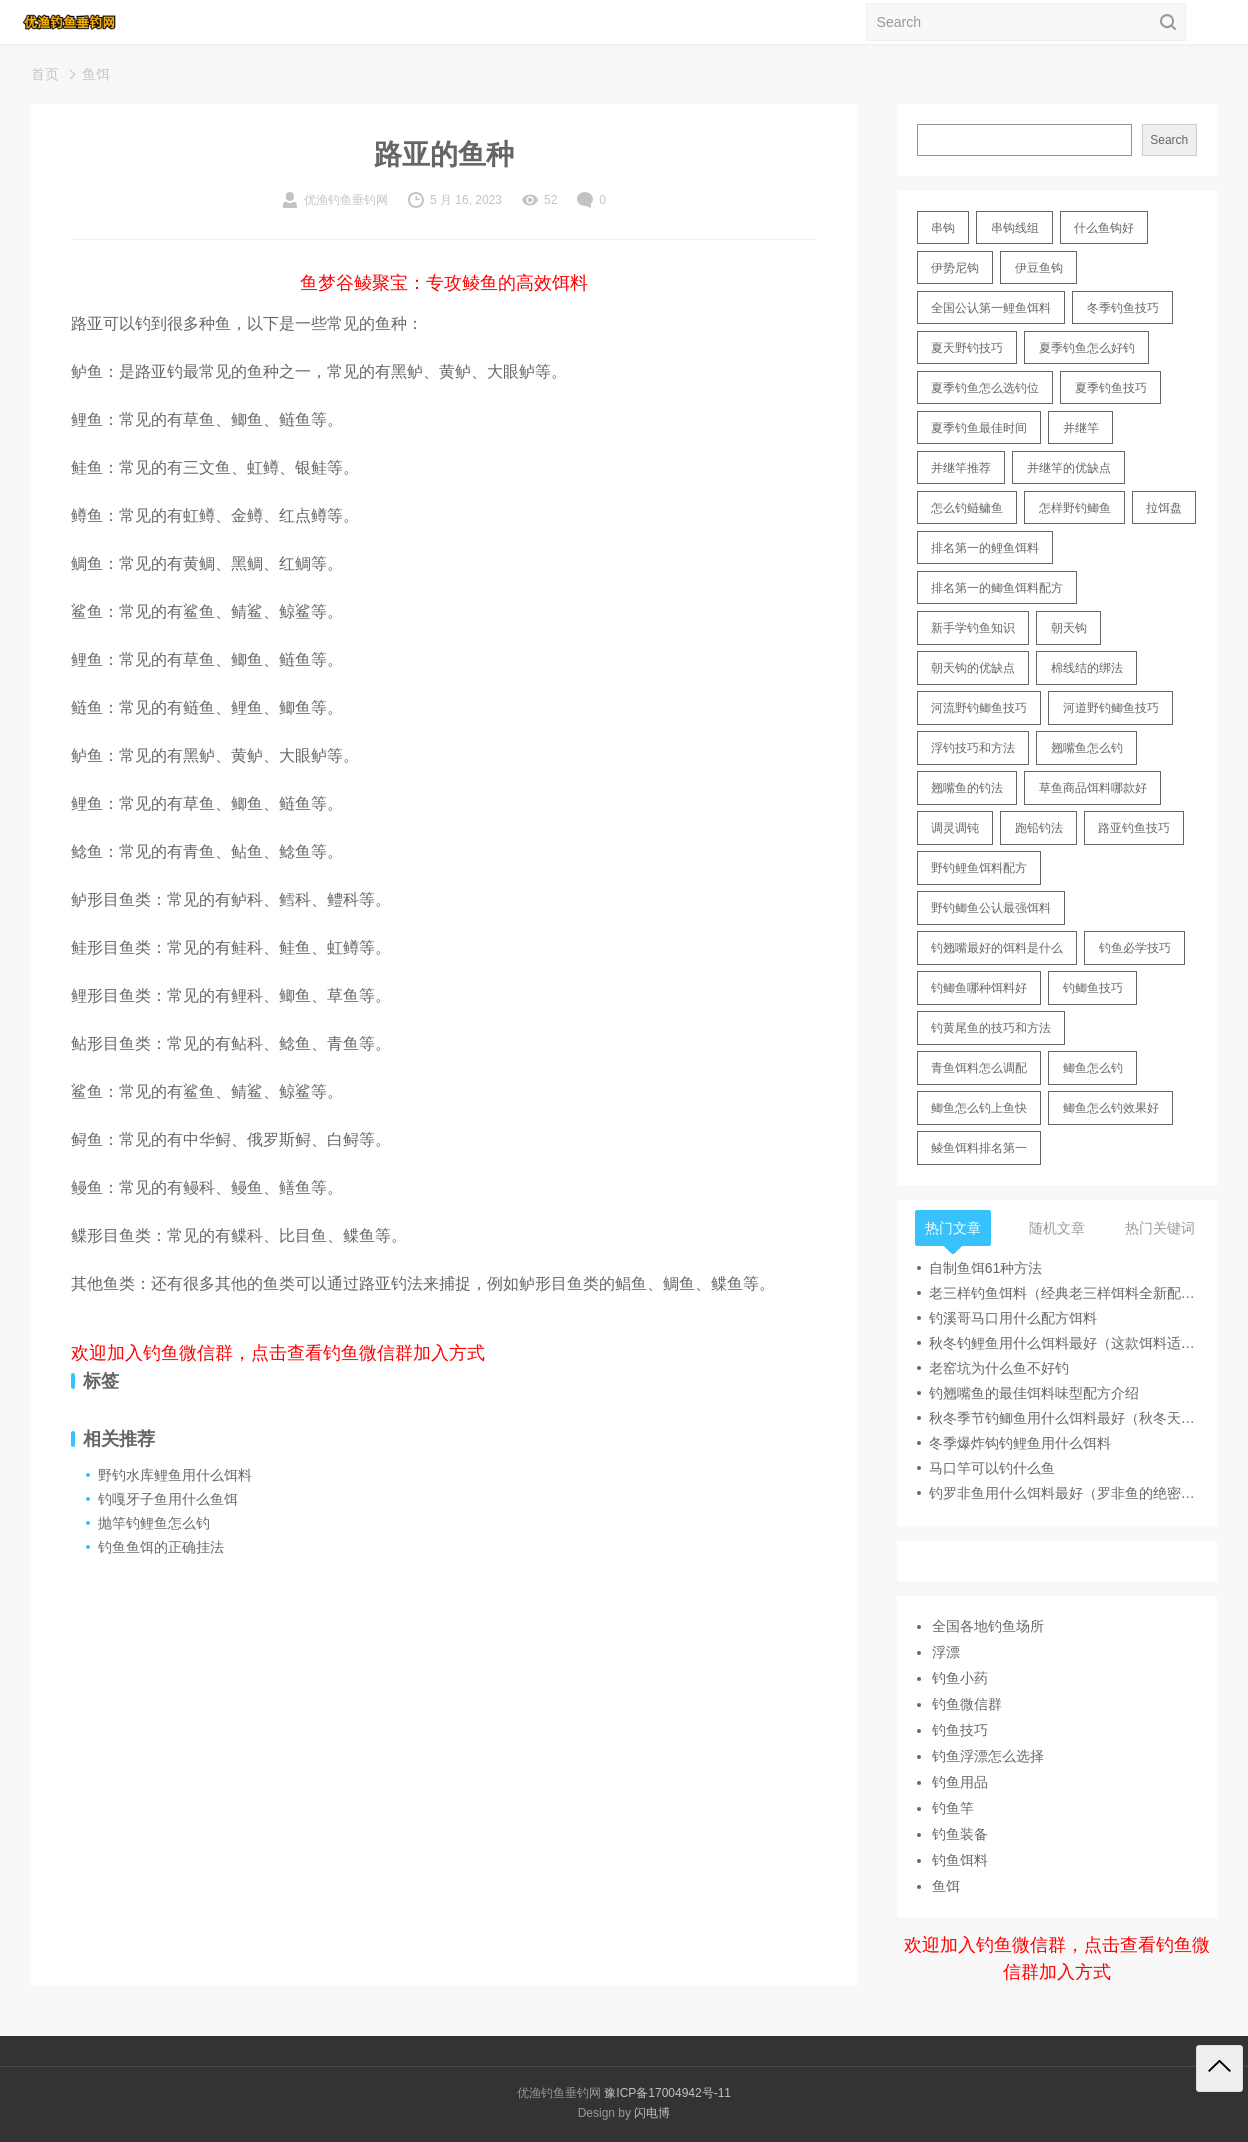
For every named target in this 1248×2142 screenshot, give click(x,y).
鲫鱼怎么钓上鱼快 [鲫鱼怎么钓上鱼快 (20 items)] (979, 1108)
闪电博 (652, 2113)
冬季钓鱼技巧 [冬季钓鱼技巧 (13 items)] (1123, 308)
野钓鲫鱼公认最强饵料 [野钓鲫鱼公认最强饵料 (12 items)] (991, 908)
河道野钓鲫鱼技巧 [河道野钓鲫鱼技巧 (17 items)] (1111, 708)
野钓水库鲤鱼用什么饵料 (175, 1475)
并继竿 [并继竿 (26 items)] (1081, 428)
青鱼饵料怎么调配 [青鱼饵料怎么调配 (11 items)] (979, 1068)
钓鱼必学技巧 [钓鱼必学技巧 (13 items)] (1135, 948)
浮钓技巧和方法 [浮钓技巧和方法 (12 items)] (973, 748)
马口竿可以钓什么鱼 (992, 1468)
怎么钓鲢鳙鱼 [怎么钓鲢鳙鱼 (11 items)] (967, 508)
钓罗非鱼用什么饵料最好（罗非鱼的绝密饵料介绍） (1063, 1493)
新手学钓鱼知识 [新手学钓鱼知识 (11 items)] (973, 628)
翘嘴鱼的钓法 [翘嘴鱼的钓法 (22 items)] (967, 788)
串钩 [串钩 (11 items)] (943, 228)
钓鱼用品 (960, 1782)
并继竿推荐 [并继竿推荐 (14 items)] (961, 468)
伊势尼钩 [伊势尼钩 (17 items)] (955, 268)
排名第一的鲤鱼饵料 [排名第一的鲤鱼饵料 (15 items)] (985, 548)
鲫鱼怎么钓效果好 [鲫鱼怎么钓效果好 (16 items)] (1111, 1108)
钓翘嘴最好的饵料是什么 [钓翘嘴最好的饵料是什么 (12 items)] (997, 948)
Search (1169, 140)
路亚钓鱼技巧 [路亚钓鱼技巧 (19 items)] (1134, 828)
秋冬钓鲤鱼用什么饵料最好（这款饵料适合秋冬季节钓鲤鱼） (1063, 1343)
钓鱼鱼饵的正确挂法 (161, 1547)
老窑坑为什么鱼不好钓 (999, 1368)
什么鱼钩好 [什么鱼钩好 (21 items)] (1104, 228)
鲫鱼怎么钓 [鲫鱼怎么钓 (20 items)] (1093, 1068)
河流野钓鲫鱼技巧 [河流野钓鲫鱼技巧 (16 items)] (979, 708)
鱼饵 (96, 74)
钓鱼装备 (960, 1834)
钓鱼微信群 (967, 1704)
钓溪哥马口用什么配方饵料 (1013, 1318)
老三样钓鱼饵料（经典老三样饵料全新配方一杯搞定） (1063, 1293)
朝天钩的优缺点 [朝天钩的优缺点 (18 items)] (973, 668)
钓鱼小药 (960, 1678)
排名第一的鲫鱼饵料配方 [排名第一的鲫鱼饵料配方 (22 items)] (997, 588)
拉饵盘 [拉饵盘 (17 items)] (1164, 508)
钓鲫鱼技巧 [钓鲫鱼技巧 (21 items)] (1093, 988)
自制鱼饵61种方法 (986, 1268)
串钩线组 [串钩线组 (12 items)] (1015, 228)
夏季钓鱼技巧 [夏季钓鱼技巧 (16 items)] (1111, 388)
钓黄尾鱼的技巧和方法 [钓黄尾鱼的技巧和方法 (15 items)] (991, 1028)
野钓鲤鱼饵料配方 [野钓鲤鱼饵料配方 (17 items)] (979, 868)
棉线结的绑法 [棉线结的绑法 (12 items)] (1087, 668)
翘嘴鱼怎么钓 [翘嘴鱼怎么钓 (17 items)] (1087, 748)
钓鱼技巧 (960, 1730)
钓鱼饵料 (960, 1860)
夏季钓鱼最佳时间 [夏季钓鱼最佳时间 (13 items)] (979, 428)
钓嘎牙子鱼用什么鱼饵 (168, 1499)
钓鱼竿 (953, 1808)
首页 (45, 74)
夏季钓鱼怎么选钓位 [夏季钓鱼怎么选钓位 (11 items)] (985, 388)
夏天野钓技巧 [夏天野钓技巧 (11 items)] (967, 348)
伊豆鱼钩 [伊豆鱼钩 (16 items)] (1039, 268)
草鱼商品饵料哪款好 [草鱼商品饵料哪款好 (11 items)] (1093, 788)
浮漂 (946, 1652)
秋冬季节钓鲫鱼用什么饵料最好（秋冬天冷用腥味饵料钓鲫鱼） (1063, 1418)
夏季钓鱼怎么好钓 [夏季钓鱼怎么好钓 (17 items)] (1087, 348)
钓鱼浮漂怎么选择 (988, 1756)
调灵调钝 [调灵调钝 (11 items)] (955, 828)
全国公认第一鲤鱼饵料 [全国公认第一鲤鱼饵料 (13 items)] (991, 308)
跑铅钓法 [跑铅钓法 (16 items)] (1039, 828)
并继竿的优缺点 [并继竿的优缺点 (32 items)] (1069, 468)
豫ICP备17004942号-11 (667, 2093)
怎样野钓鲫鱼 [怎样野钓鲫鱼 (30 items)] (1075, 508)
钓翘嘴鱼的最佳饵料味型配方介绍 (1034, 1393)
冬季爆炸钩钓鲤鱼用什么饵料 (1020, 1443)
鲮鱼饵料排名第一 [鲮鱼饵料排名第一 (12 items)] (979, 1148)
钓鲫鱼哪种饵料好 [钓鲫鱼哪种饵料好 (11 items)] (979, 988)
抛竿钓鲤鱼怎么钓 (154, 1523)
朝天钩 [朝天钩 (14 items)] (1069, 628)
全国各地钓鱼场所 (988, 1626)
